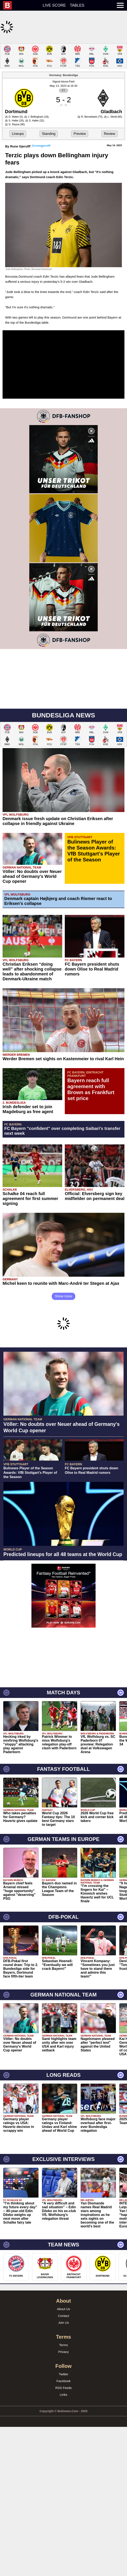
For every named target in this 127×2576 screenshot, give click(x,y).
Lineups (18, 190)
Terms (63, 2464)
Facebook (63, 2500)
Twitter (63, 2493)
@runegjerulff (40, 202)
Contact (63, 2435)
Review (109, 190)
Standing (48, 190)
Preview (80, 190)
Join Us (63, 2442)
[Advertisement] (63, 70)
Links (63, 2514)
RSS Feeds (63, 2507)
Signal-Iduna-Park (63, 138)
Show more (63, 1415)
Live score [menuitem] (54, 5)
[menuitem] (9, 5)
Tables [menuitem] (77, 5)
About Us (63, 2428)
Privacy (63, 2471)
